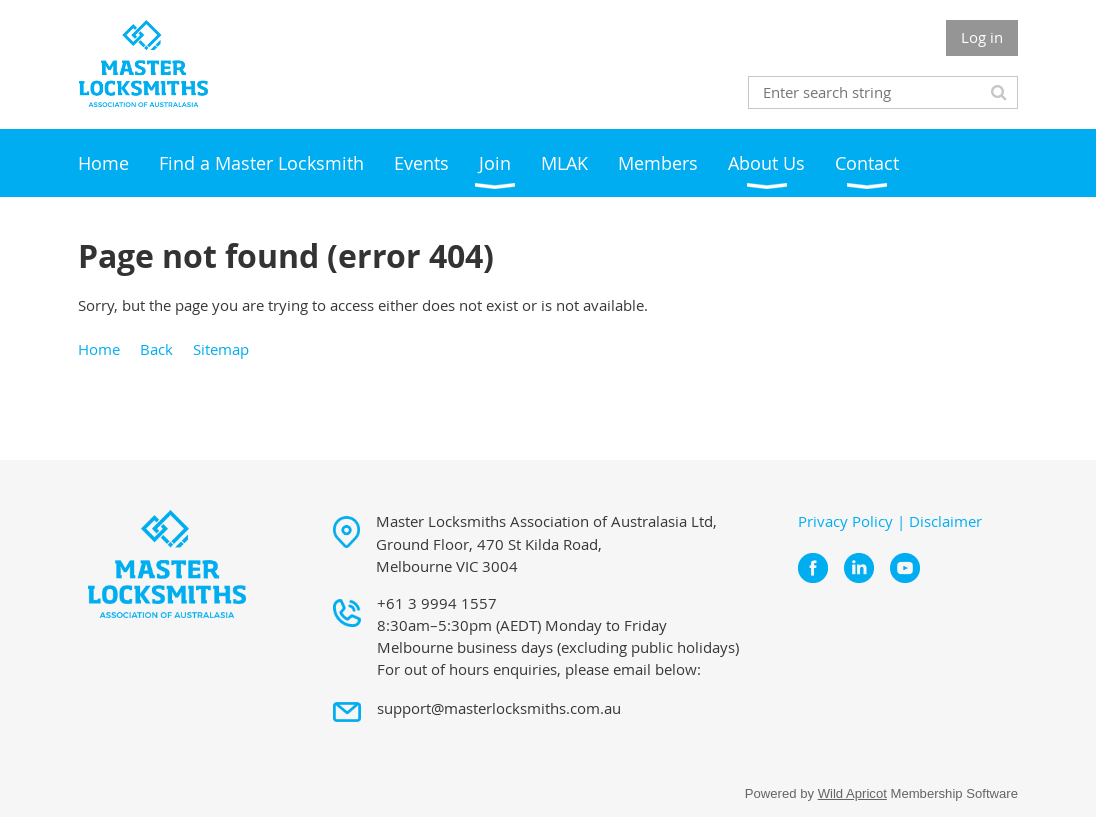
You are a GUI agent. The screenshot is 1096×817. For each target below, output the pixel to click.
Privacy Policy (845, 521)
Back (156, 349)
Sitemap (221, 349)
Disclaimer (945, 521)
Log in (982, 37)
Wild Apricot (852, 793)
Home (99, 349)
